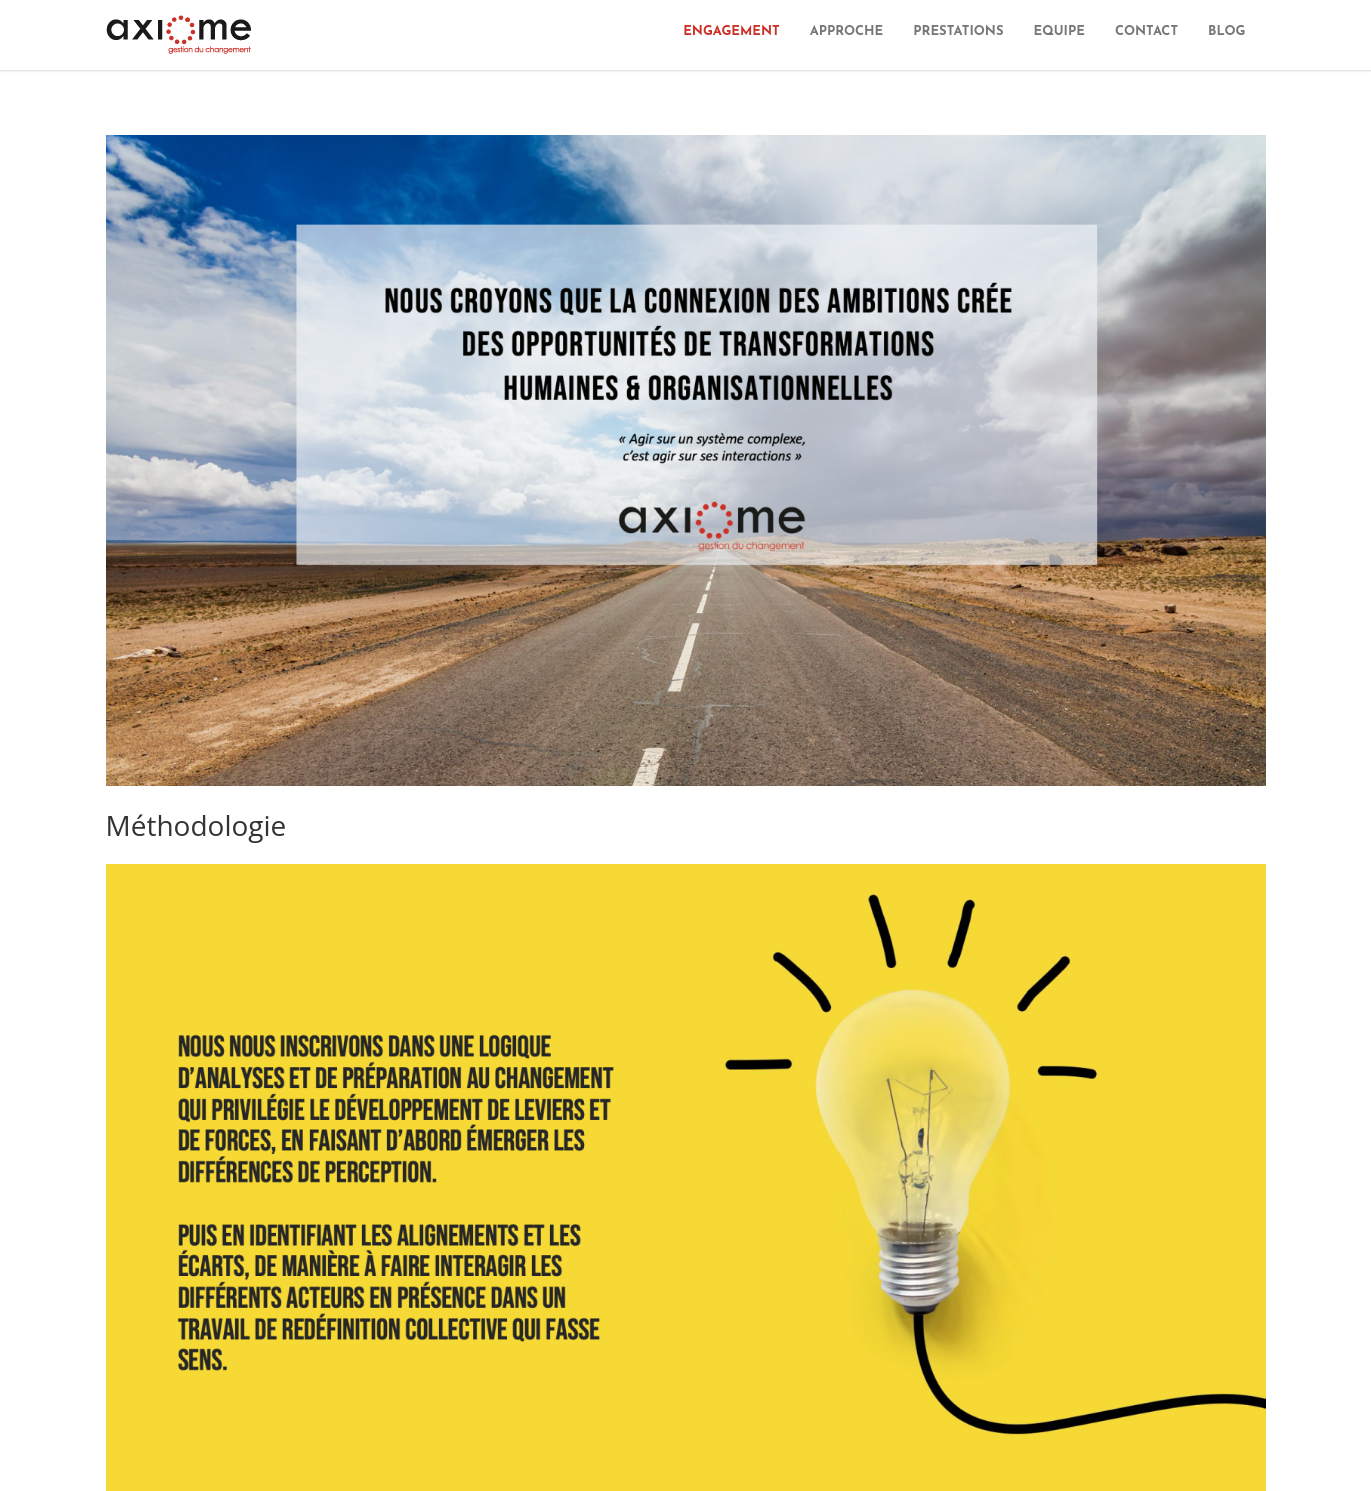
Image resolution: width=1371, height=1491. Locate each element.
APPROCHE (847, 31)
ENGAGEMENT (731, 31)
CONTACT (1146, 31)
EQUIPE (1058, 31)
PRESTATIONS (958, 31)
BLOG (1226, 31)
